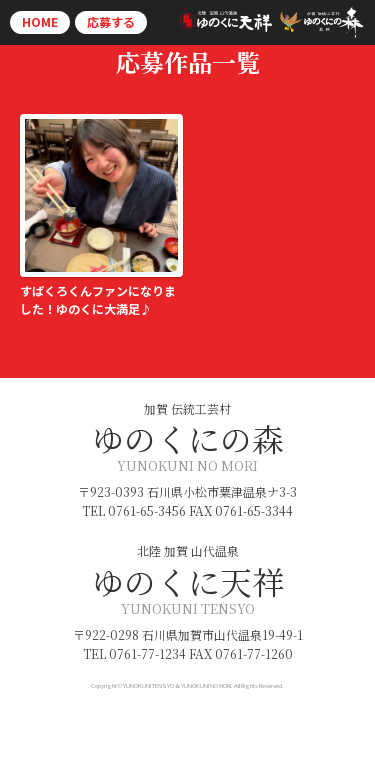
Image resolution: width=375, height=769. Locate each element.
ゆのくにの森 (188, 438)
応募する (111, 21)
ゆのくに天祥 (188, 581)
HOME (40, 21)
